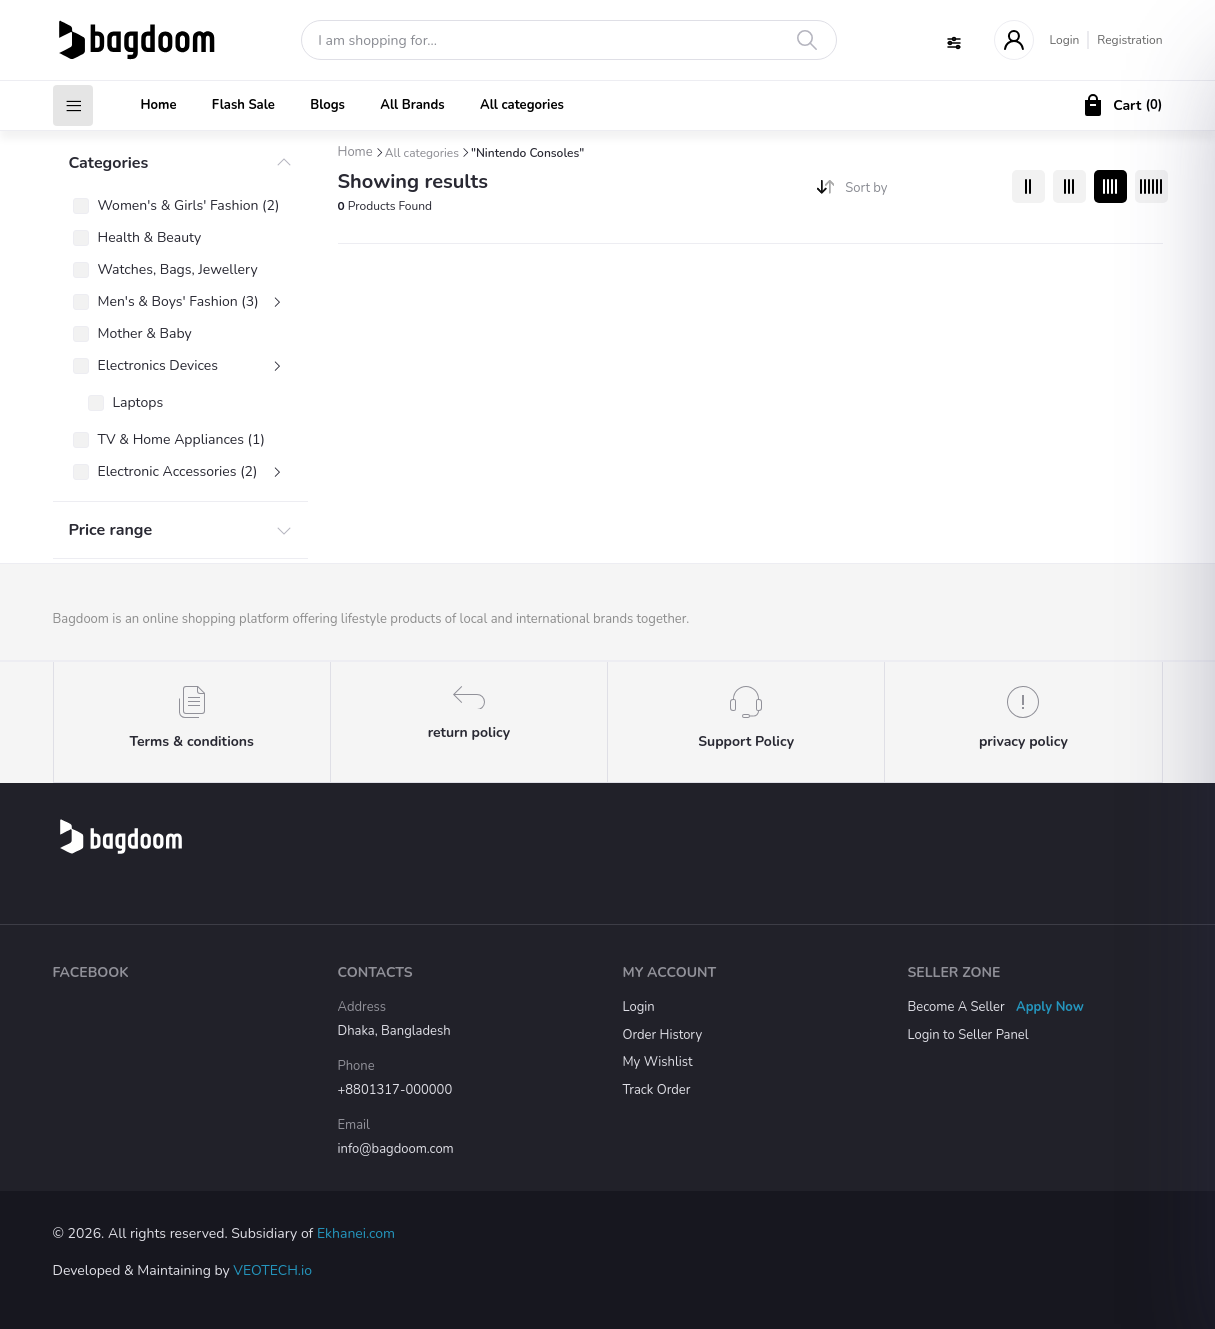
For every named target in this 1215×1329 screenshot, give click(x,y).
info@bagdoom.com (396, 1149)
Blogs (327, 105)
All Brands (412, 105)
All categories (522, 105)
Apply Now (1050, 1007)
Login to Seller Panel (968, 1035)
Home (159, 105)
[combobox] (920, 192)
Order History (663, 1035)
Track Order (657, 1090)
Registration (1129, 40)
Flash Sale (243, 105)
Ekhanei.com (356, 1233)
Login (1065, 40)
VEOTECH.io (272, 1270)
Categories (109, 163)
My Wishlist (658, 1062)
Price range (111, 530)
